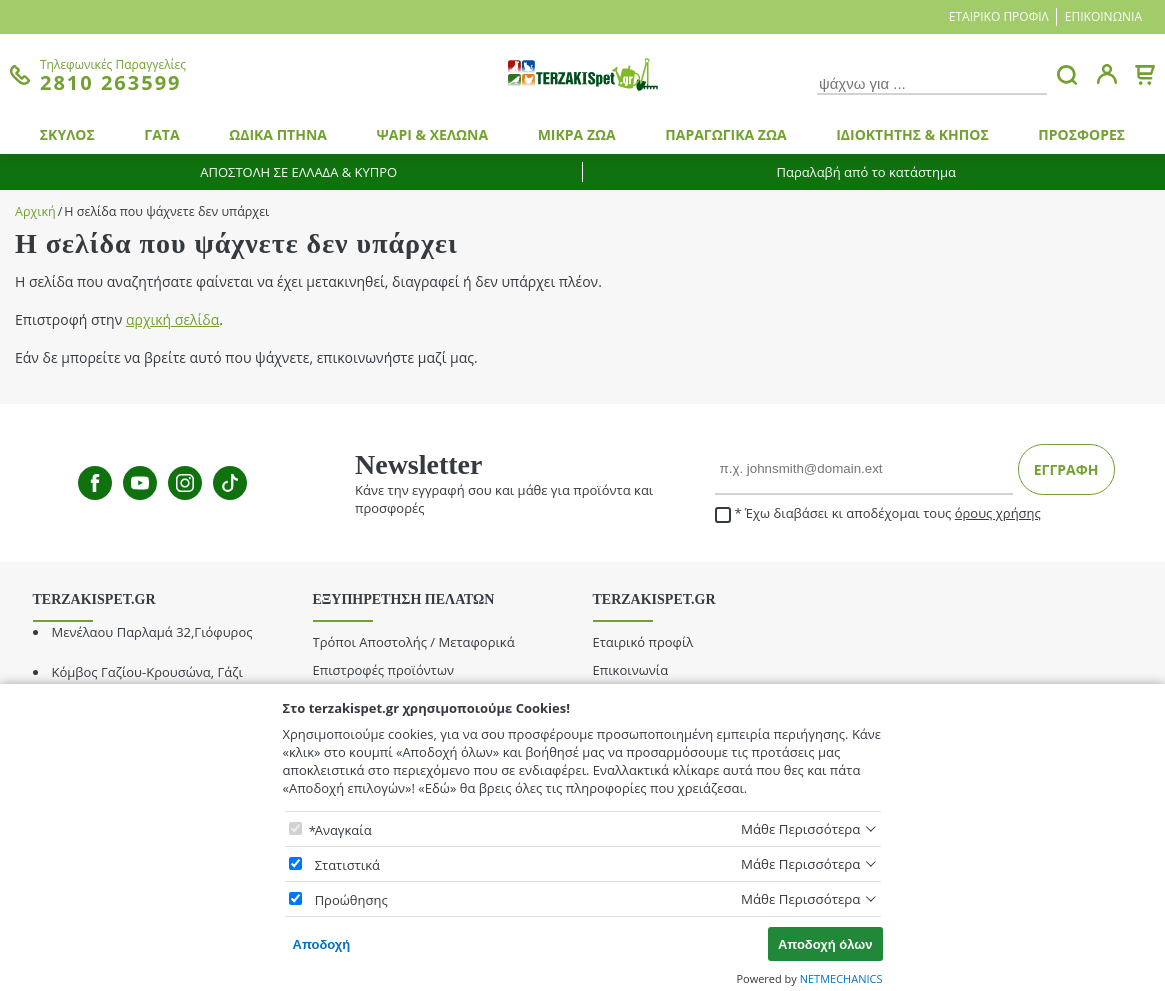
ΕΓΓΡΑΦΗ (1066, 469)
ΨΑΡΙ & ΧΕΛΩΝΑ (432, 134)
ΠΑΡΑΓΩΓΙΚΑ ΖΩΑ (725, 134)
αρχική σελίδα (172, 319)
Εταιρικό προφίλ (999, 16)
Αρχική (35, 211)
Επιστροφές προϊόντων (384, 670)
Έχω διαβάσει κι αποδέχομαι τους (878, 513)
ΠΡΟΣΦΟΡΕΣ (1081, 134)
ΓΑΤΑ (161, 134)
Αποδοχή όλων (825, 944)
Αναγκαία (343, 830)
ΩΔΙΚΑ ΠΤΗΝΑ (278, 134)
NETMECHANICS (841, 978)
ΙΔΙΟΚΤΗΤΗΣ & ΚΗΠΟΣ (912, 134)
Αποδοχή (322, 944)
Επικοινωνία (1103, 16)
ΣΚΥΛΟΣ (67, 134)
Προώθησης (351, 900)
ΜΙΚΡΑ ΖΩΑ (577, 134)
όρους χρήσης (998, 513)
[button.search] (1067, 75)
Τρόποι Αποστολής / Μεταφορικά (414, 642)
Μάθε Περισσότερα (801, 829)
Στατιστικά (347, 865)
